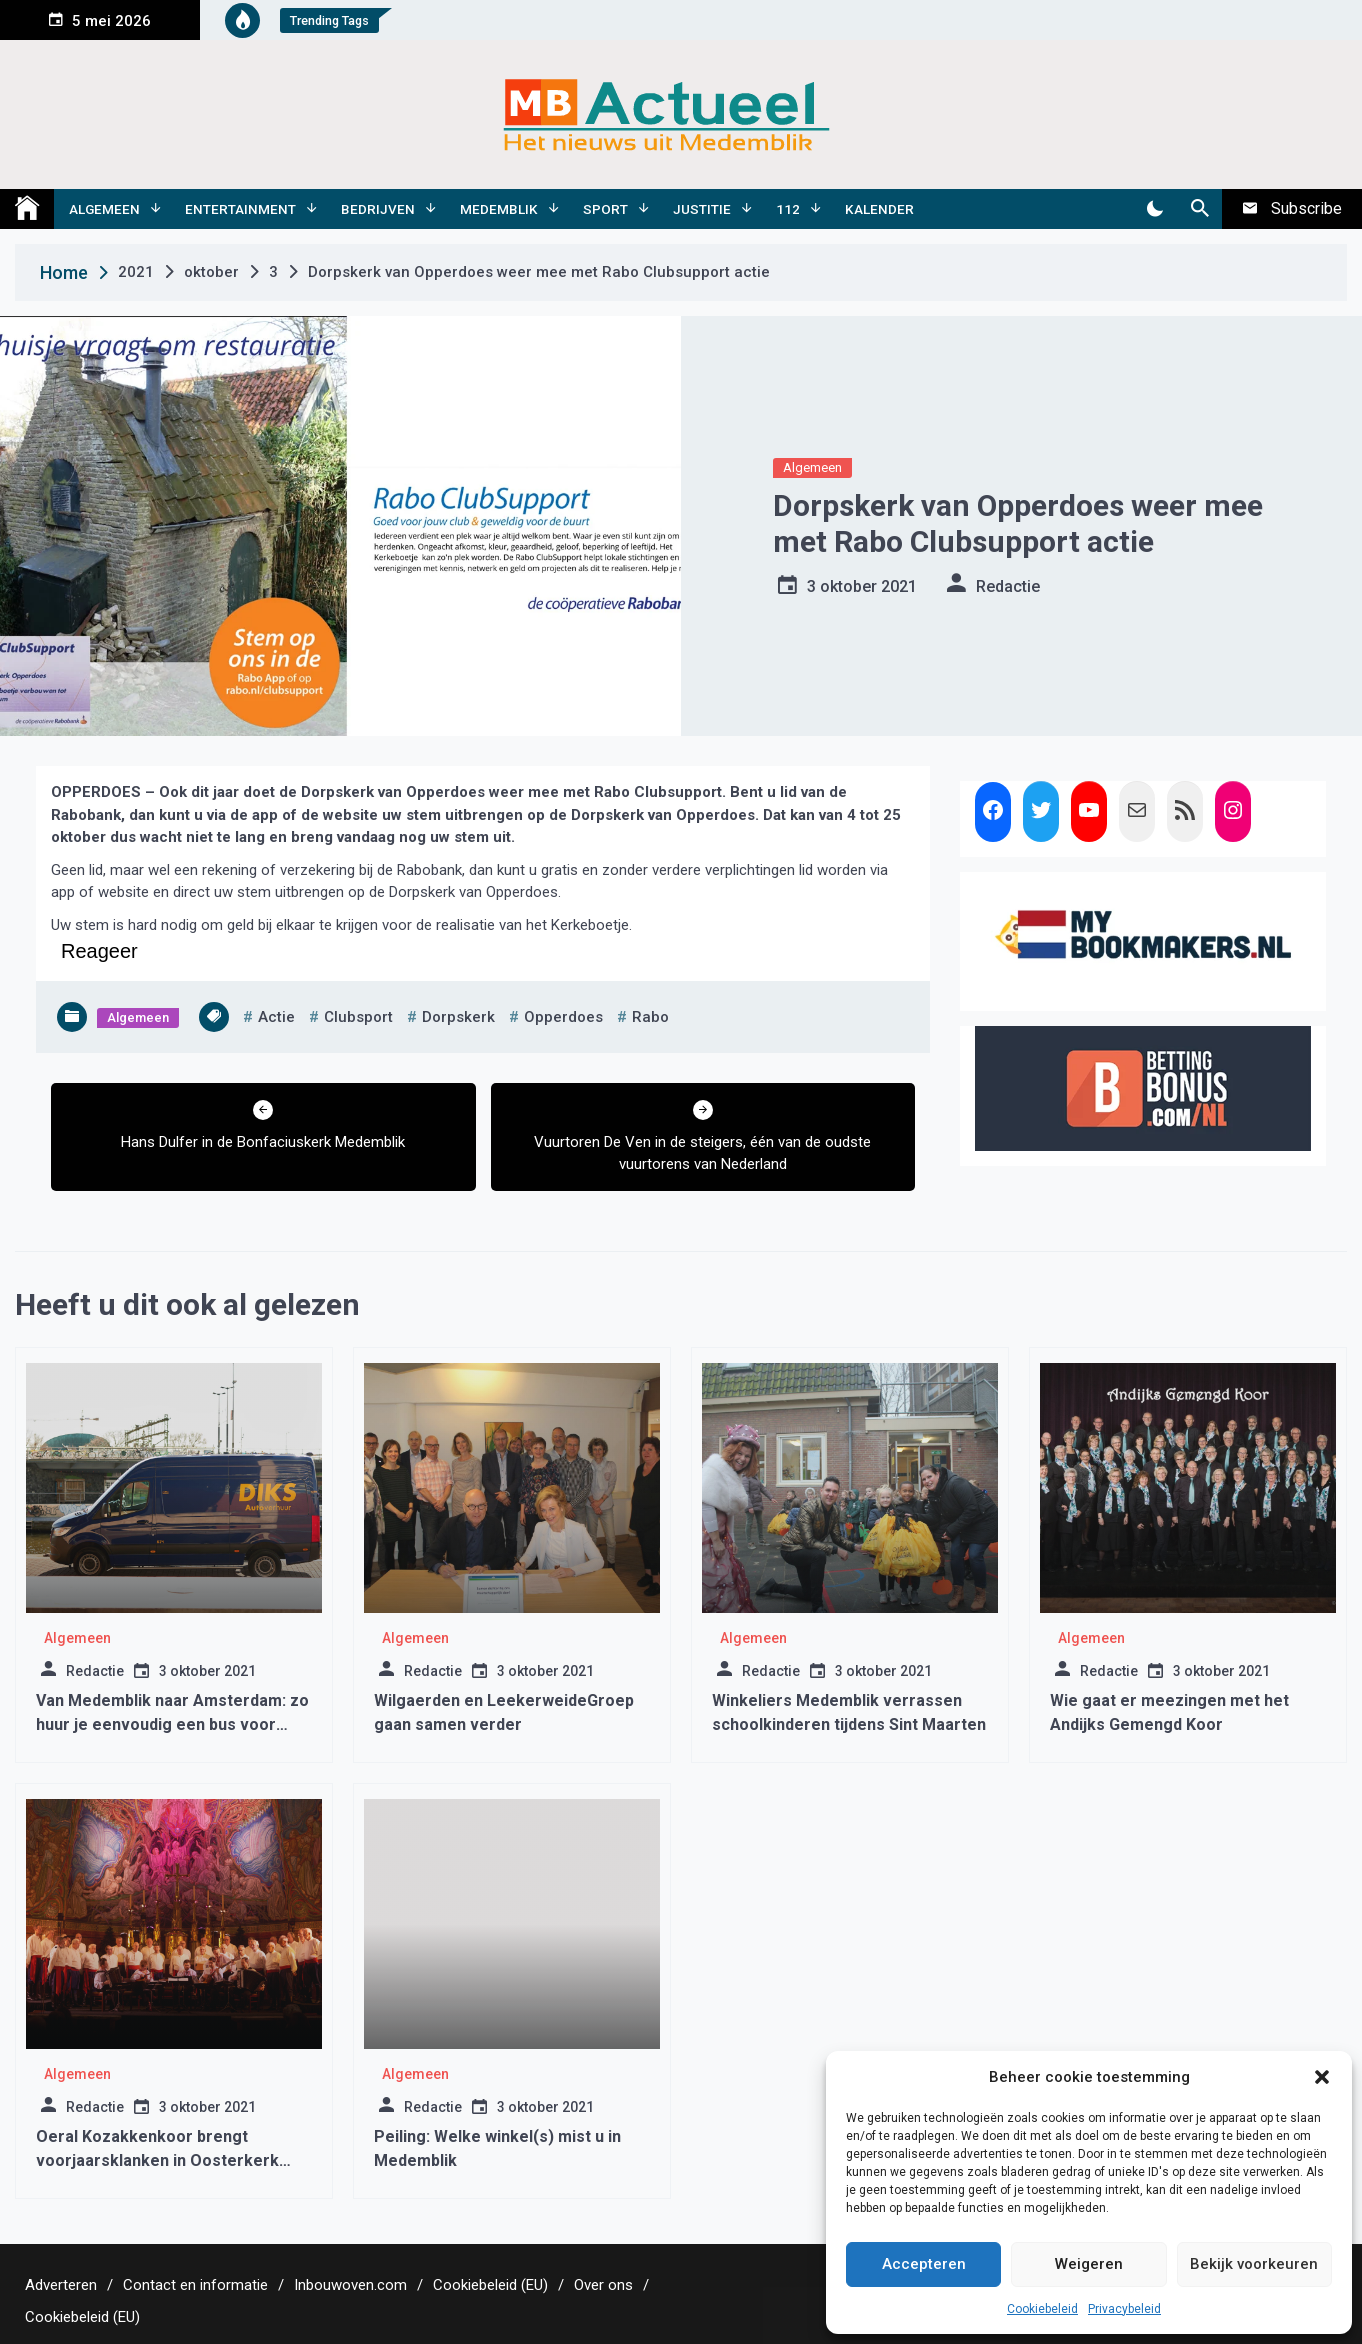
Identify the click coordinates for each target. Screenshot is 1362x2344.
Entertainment (240, 209)
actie (276, 1017)
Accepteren (924, 2264)
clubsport (358, 1017)
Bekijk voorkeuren (1254, 2264)
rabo (650, 1017)
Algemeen (104, 209)
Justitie (702, 209)
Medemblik (499, 209)
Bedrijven (378, 209)
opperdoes (563, 1017)
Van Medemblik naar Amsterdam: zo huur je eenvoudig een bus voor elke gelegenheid (172, 1724)
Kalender (879, 209)
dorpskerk (458, 1017)
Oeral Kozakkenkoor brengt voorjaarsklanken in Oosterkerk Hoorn (157, 2160)
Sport (605, 209)
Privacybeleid (1124, 2309)
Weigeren (1089, 2264)
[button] (1322, 2077)
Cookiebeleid (1042, 2309)
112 (788, 209)
